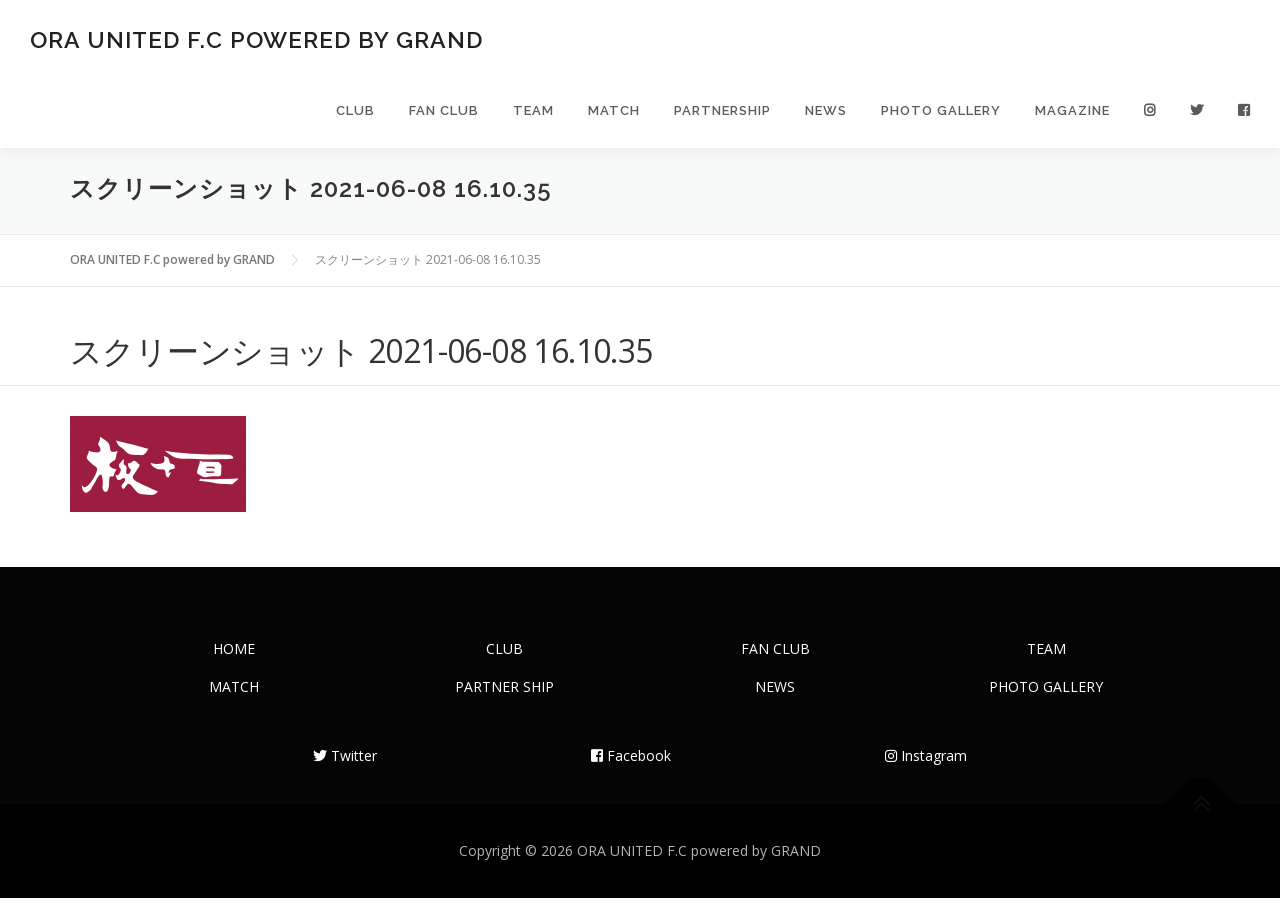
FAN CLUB (444, 112)
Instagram (926, 763)
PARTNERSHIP (722, 112)
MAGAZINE (1072, 112)
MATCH (614, 112)
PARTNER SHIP (504, 694)
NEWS (826, 112)
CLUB (355, 112)
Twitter (345, 763)
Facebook (631, 763)
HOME (234, 656)
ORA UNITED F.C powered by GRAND (256, 40)
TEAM (533, 112)
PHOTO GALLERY (941, 112)
